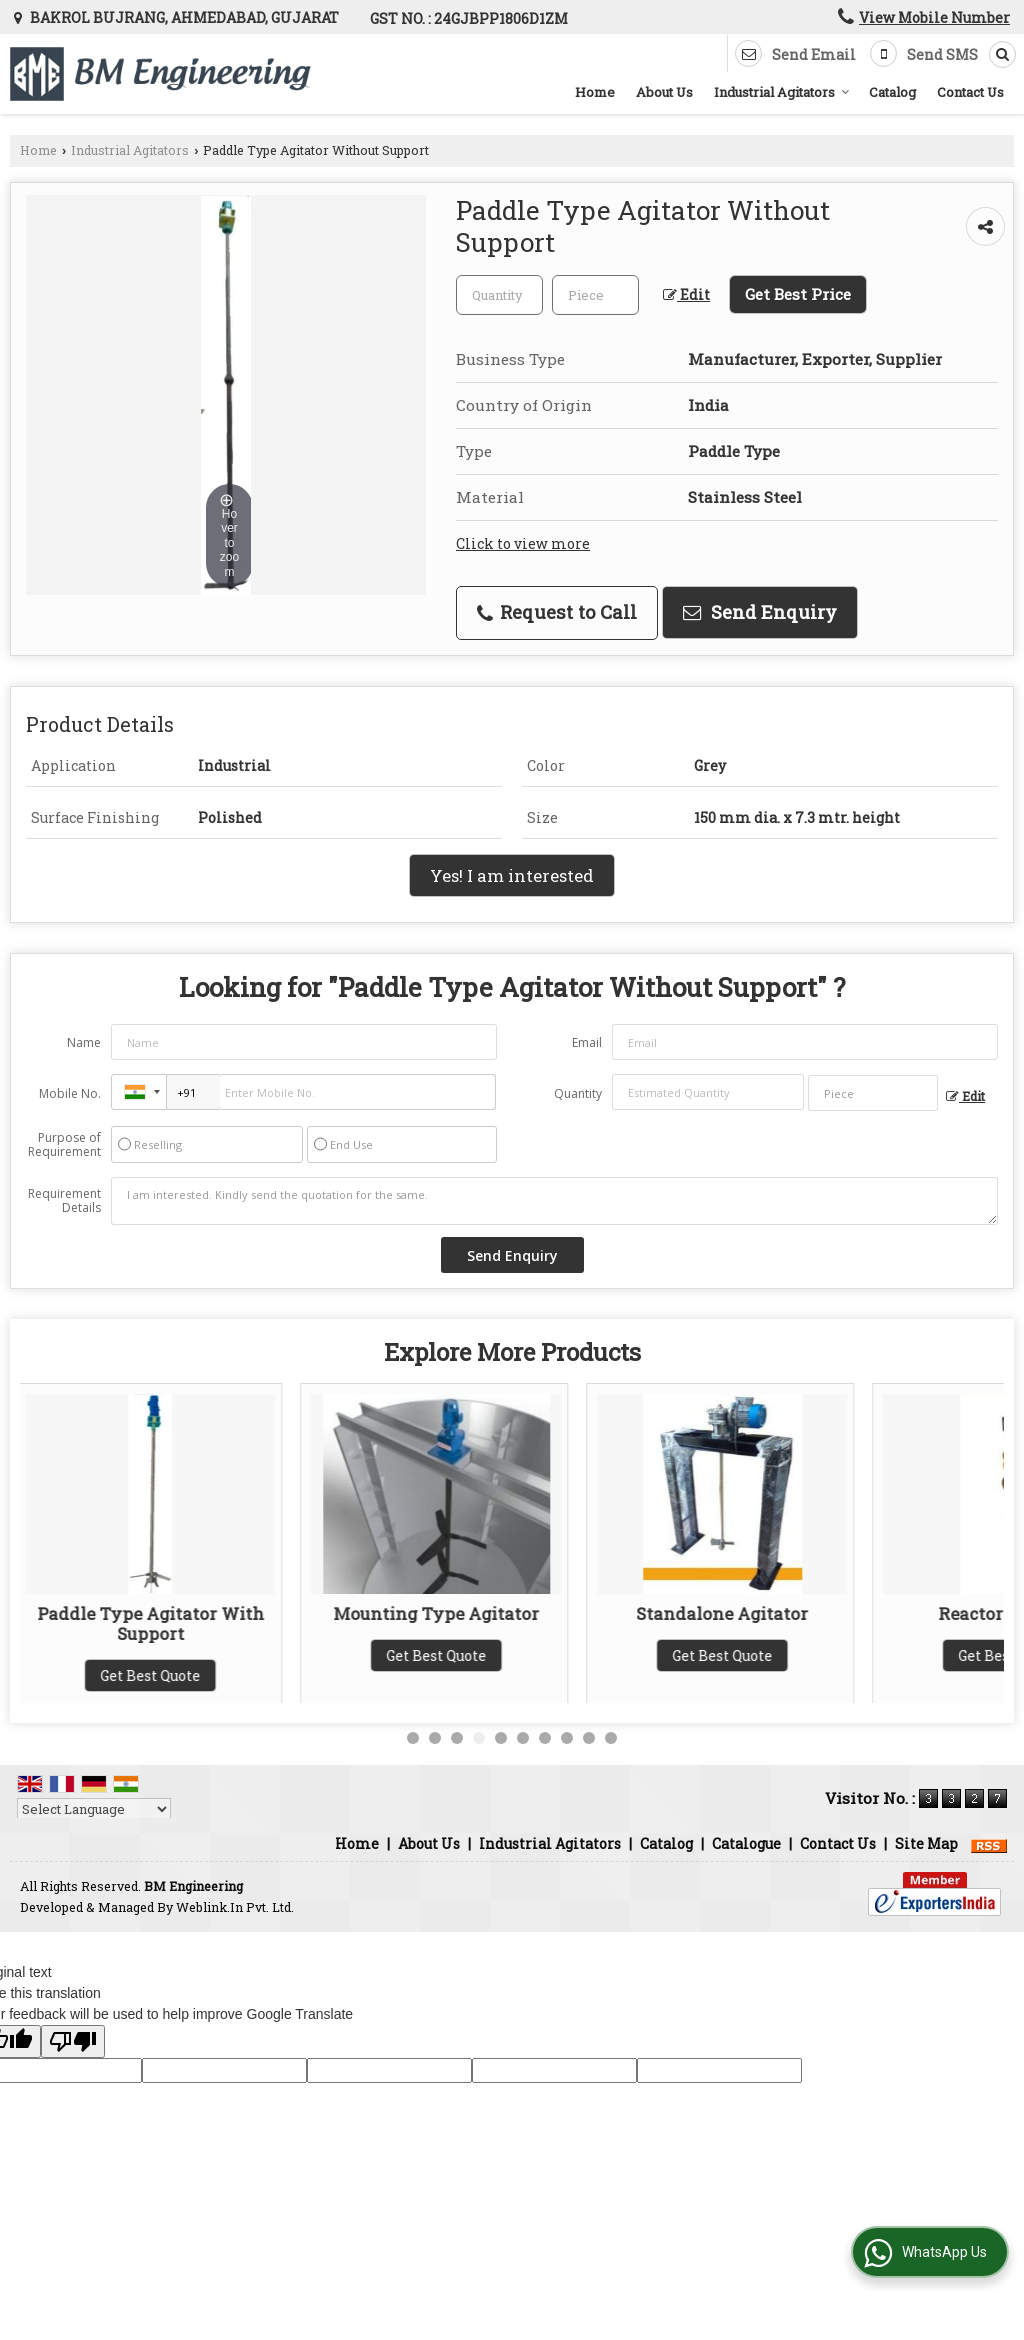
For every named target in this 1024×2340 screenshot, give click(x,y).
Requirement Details (64, 1201)
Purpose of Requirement (64, 1145)
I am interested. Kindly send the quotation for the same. (554, 1201)
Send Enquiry (760, 612)
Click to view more (523, 543)
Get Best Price (798, 294)
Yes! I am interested (512, 875)
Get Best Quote (156, 1675)
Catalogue (746, 1843)
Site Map (926, 1843)
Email (587, 1042)
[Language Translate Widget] (94, 1809)
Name (84, 1042)
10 (611, 1738)
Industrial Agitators (782, 92)
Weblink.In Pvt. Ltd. (235, 1907)
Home (595, 92)
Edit (686, 294)
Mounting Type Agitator (442, 1613)
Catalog (892, 92)
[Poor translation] (73, 2041)
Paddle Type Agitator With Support (156, 1623)
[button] (934, 17)
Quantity (578, 1093)
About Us (664, 92)
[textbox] (595, 295)
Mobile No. (70, 1093)
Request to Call (557, 612)
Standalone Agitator (728, 1613)
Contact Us (970, 92)
